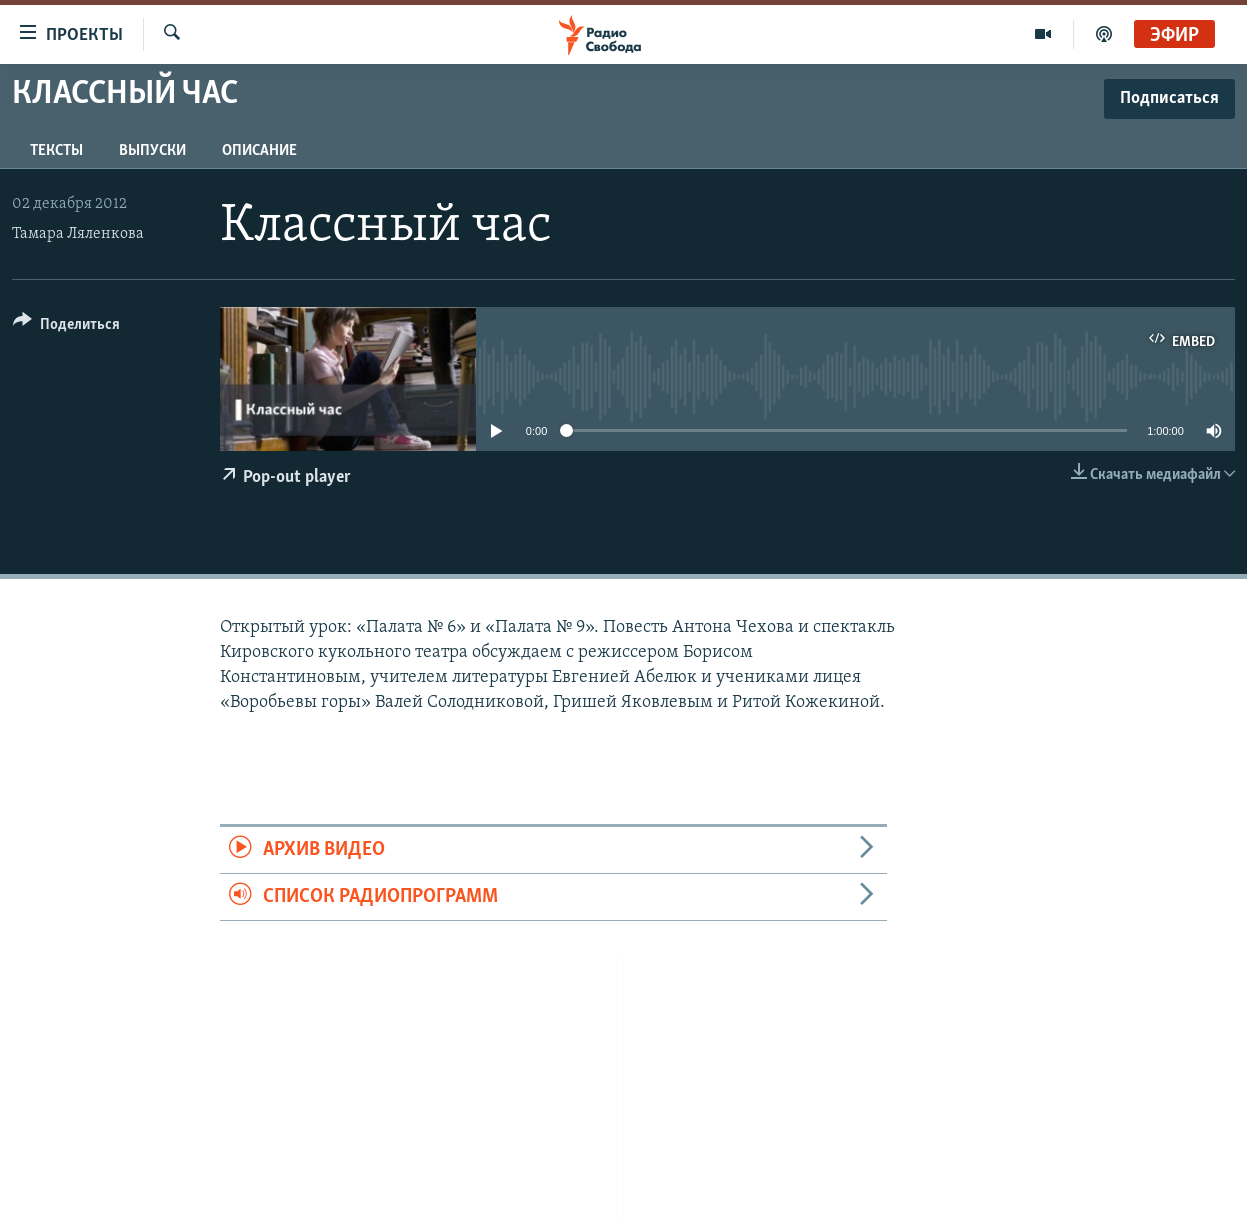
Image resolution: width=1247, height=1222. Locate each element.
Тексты (56, 151)
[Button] (66, 327)
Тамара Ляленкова (78, 234)
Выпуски (152, 151)
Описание (259, 151)
